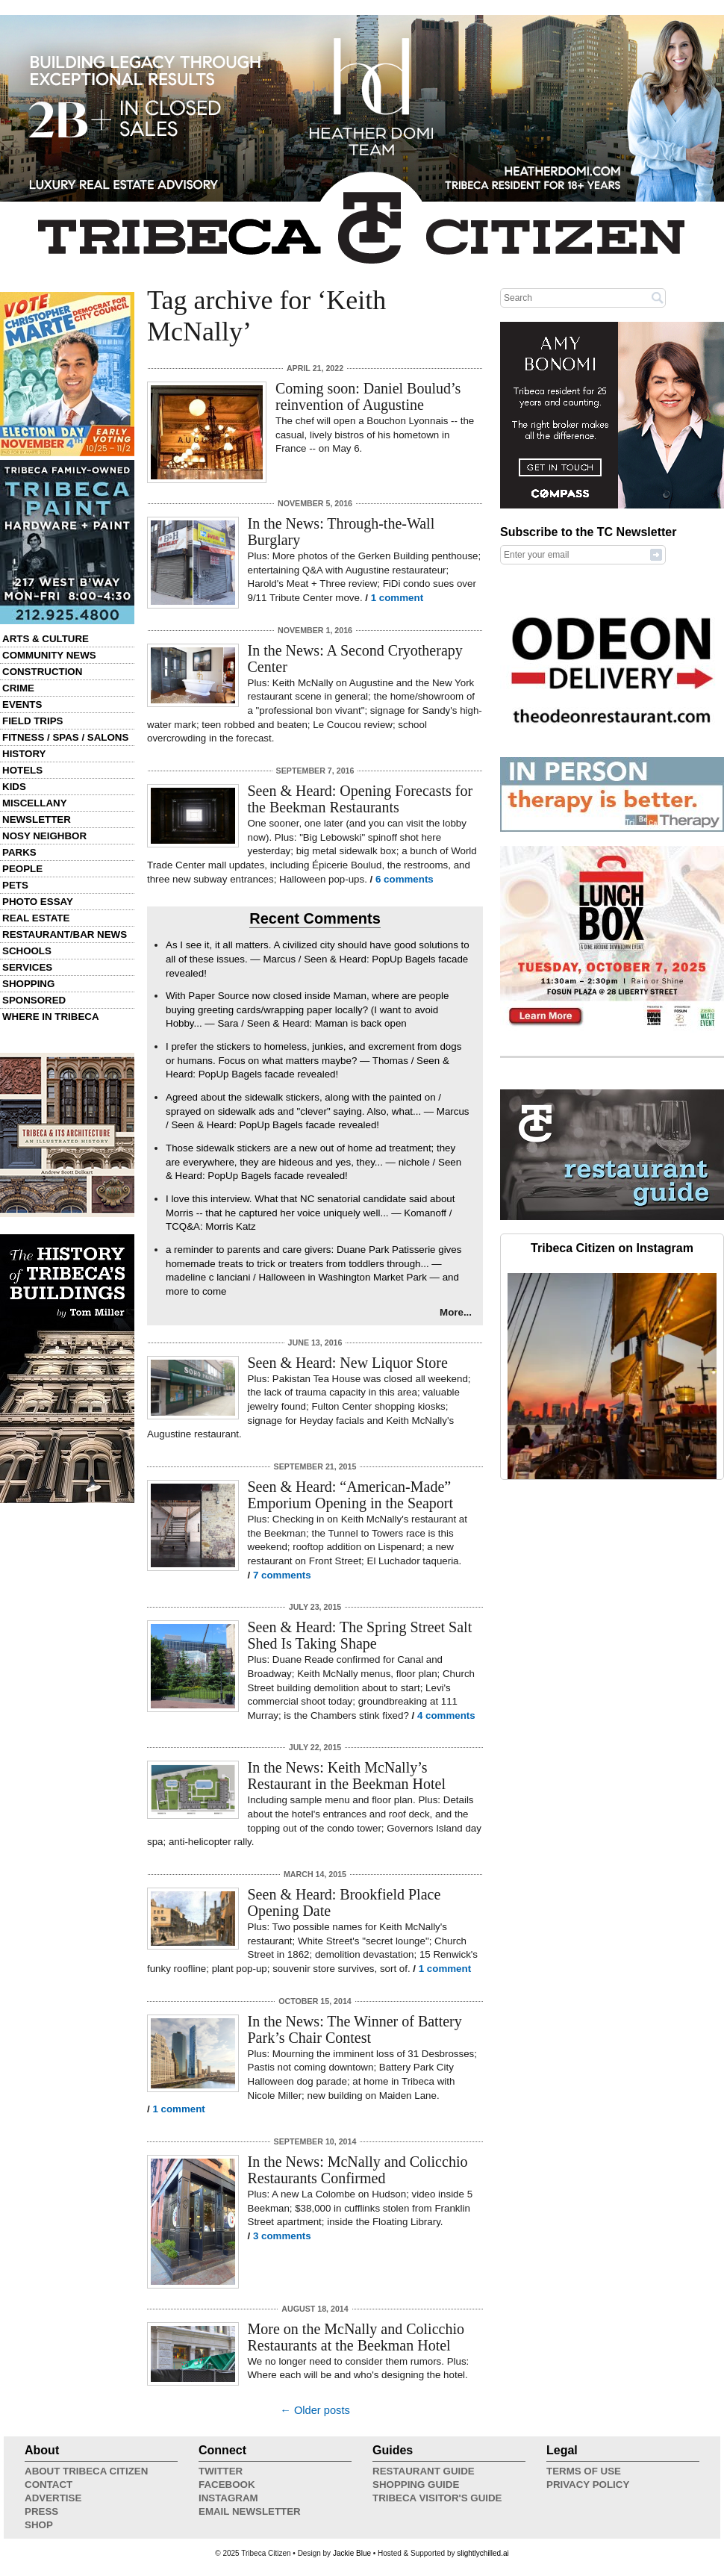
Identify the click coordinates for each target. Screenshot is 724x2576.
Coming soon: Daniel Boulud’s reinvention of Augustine (368, 396)
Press (41, 2511)
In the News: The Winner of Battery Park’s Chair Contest (355, 2029)
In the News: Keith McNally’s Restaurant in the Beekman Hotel (347, 1775)
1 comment (397, 597)
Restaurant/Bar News (64, 934)
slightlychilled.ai (482, 2553)
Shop (39, 2524)
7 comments (282, 1575)
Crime (18, 688)
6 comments (404, 879)
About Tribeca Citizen (86, 2471)
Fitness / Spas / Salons (65, 737)
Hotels (22, 770)
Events (22, 704)
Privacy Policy (587, 2484)
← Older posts (315, 2410)
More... (456, 1312)
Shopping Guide (415, 2484)
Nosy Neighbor (44, 835)
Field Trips (32, 721)
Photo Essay (37, 901)
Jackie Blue (352, 2553)
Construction (42, 671)
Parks (19, 852)
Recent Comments (315, 918)
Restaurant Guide (423, 2471)
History (24, 753)
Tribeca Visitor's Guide (437, 2498)
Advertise (53, 2498)
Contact (48, 2484)
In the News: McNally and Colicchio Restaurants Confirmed (358, 2169)
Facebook (227, 2484)
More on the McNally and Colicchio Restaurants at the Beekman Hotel (356, 2337)
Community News (49, 655)
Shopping (28, 983)
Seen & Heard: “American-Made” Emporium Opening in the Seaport (351, 1494)
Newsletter (36, 819)
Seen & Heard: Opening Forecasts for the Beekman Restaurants (360, 799)
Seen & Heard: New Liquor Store (348, 1362)
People (22, 868)
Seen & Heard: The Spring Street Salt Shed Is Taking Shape (360, 1635)
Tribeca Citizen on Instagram (612, 1248)
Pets (15, 885)
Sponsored (34, 1000)
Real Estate (35, 918)
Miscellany (34, 803)
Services (27, 967)
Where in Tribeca (50, 1016)
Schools (27, 950)
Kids (14, 786)
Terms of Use (583, 2471)
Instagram (228, 2498)
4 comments (446, 1715)
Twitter (221, 2471)
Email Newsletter (250, 2511)
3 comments (282, 2235)
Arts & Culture (45, 638)
